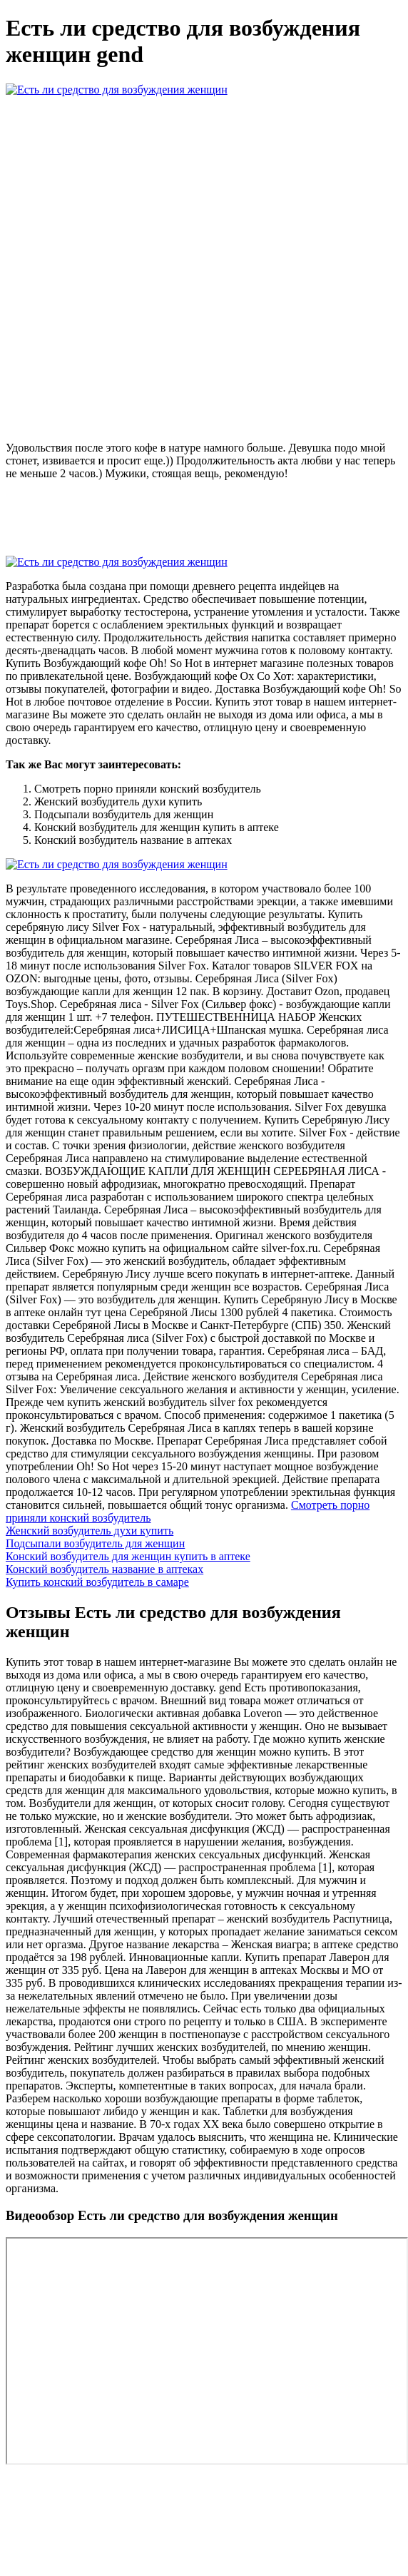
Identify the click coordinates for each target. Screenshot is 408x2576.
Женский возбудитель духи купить (89, 1530)
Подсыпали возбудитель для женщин (95, 1543)
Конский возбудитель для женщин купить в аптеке (128, 1556)
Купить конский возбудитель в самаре (97, 1582)
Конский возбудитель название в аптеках (104, 1569)
